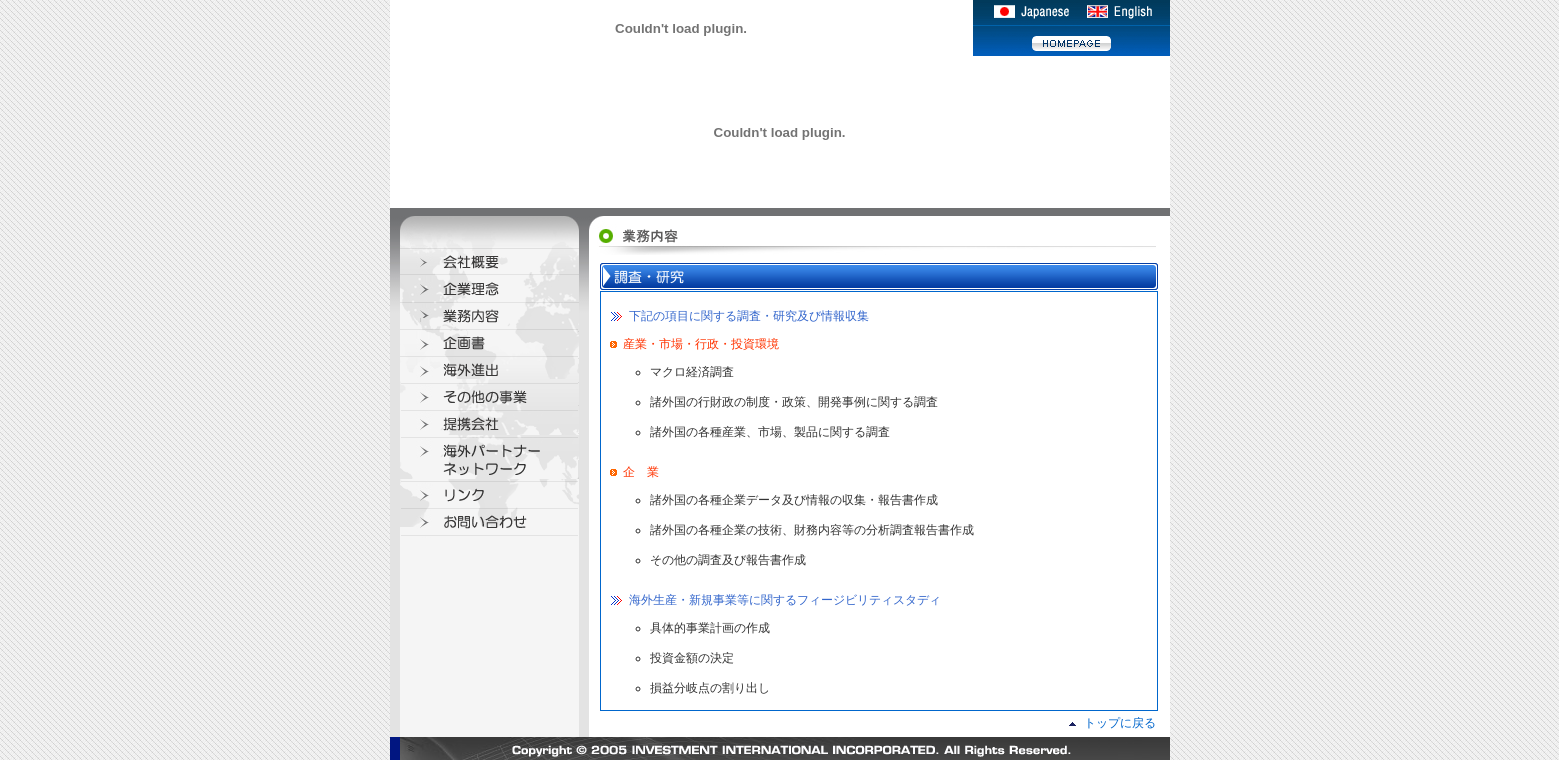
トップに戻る (1120, 723)
